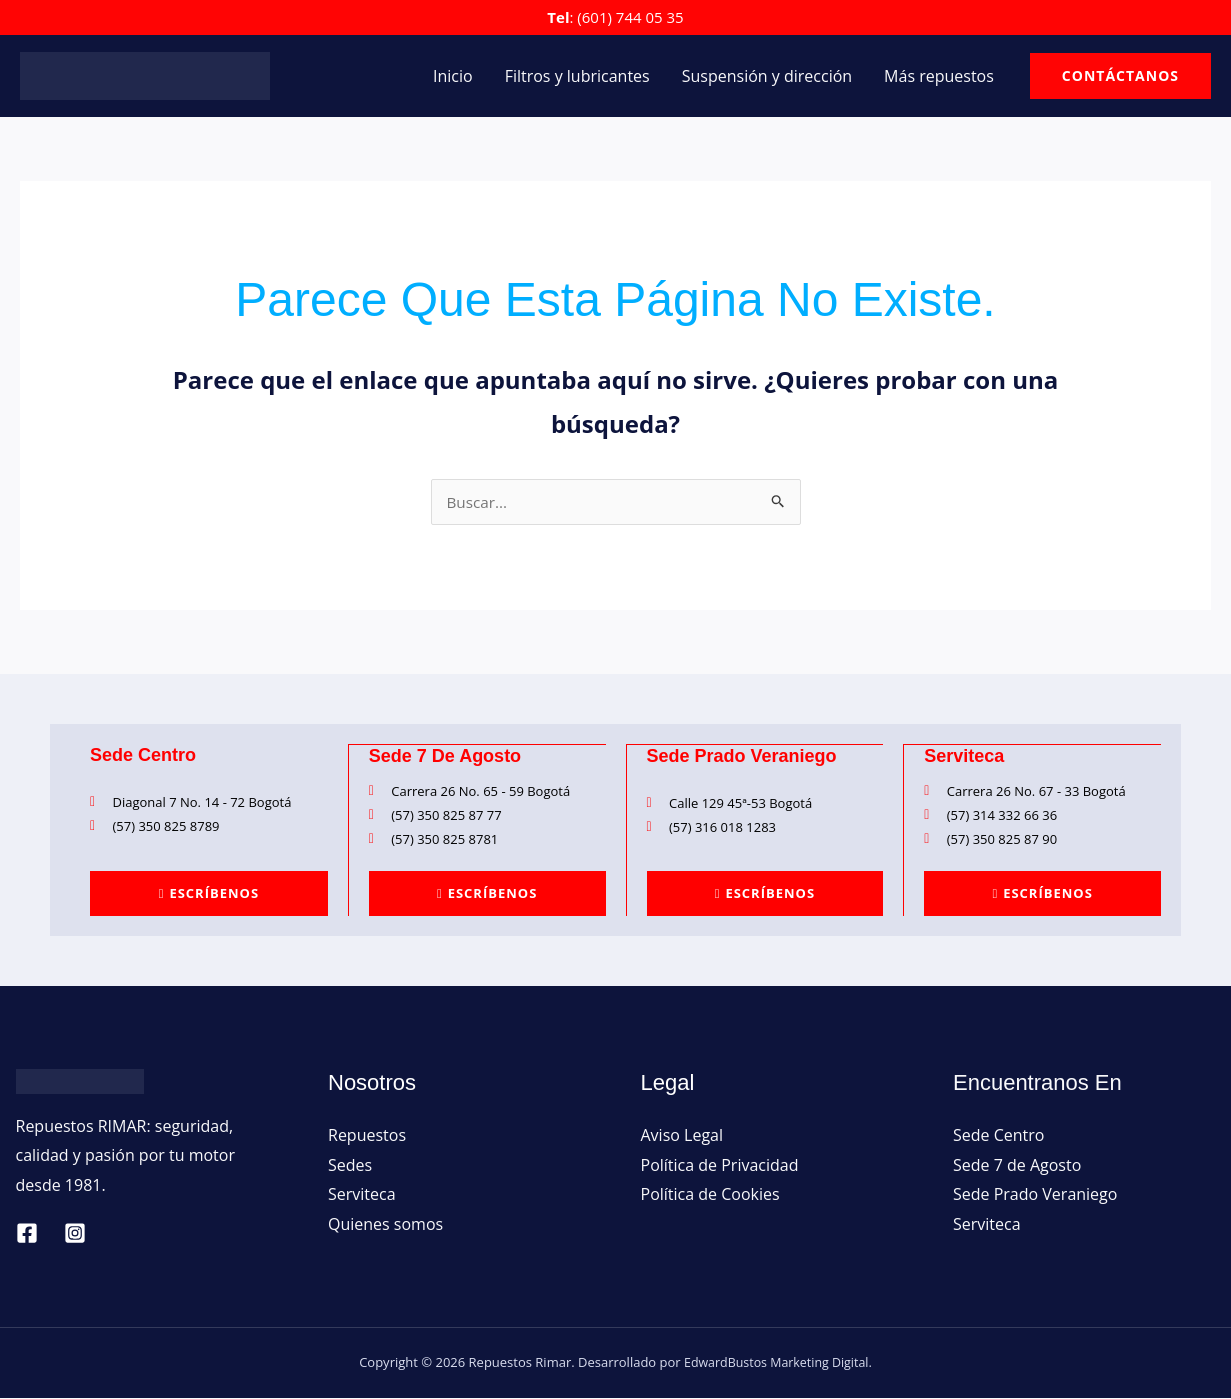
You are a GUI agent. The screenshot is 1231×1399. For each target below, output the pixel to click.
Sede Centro (998, 1136)
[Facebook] (27, 1234)
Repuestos (367, 1136)
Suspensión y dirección (767, 76)
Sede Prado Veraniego (1035, 1195)
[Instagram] (75, 1234)
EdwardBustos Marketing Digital (776, 1363)
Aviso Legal (682, 1136)
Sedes (350, 1166)
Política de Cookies (710, 1195)
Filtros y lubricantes (577, 76)
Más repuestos (939, 76)
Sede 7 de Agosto (1017, 1166)
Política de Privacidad (720, 1166)
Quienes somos (385, 1225)
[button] (1120, 76)
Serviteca (362, 1195)
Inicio (453, 76)
